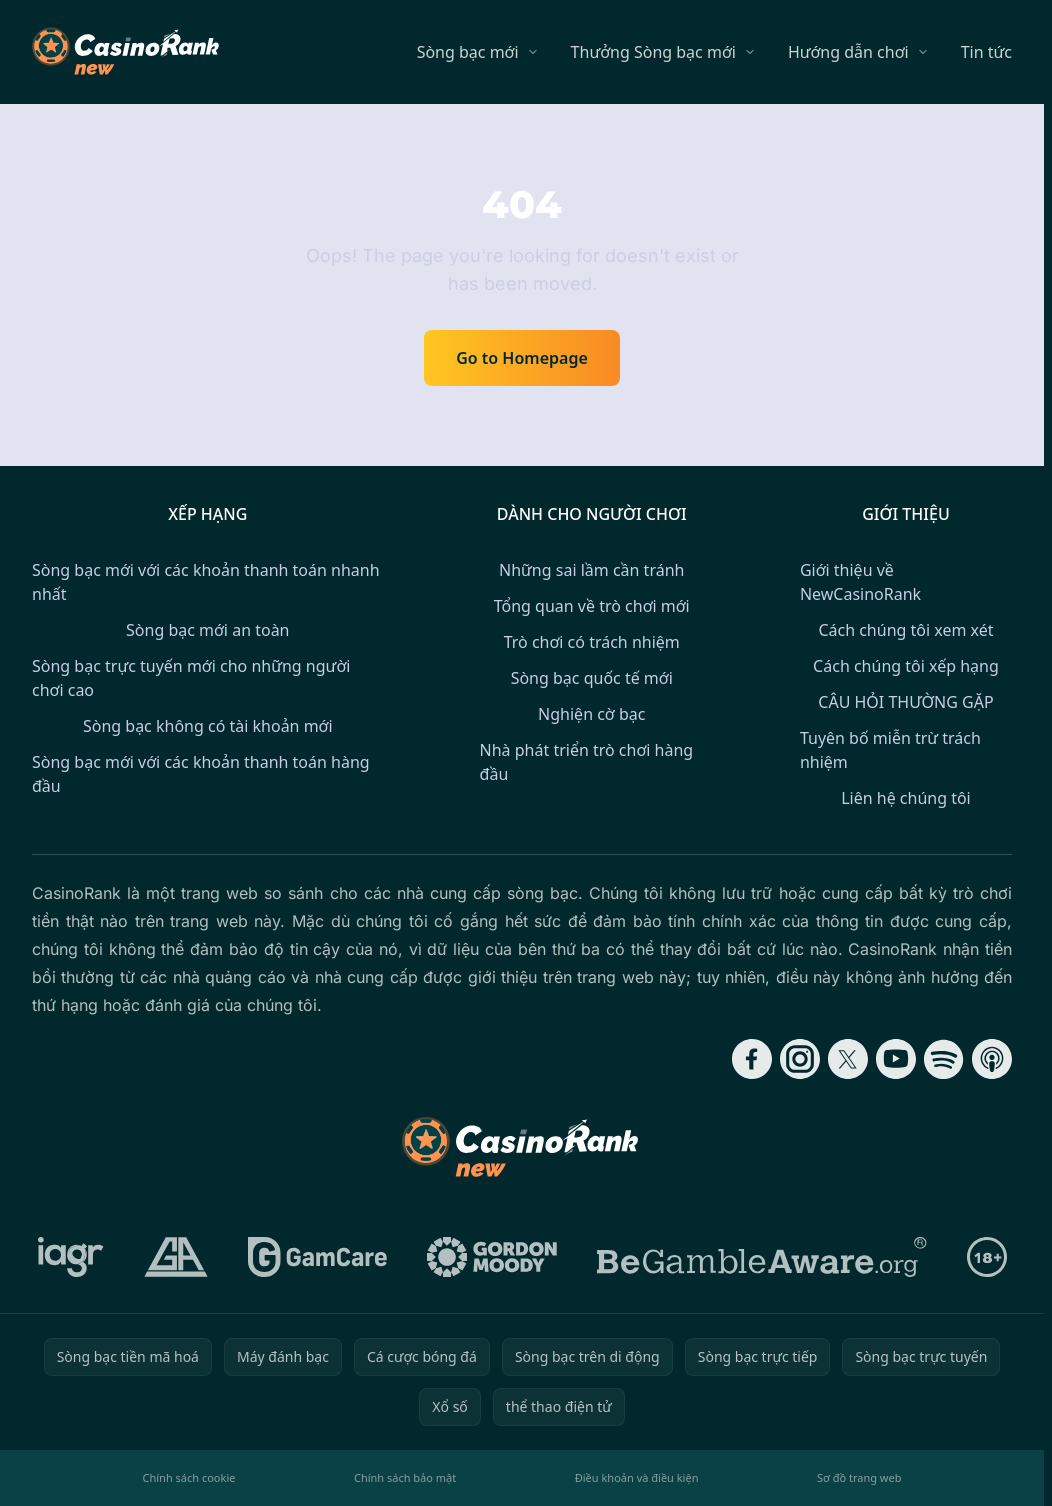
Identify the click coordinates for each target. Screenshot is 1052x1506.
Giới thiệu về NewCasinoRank (860, 582)
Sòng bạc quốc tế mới (592, 678)
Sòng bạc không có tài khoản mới (208, 726)
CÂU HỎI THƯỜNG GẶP (905, 702)
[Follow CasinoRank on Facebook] (752, 1059)
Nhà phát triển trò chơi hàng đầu (587, 762)
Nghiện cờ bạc (591, 714)
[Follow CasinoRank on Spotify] (944, 1059)
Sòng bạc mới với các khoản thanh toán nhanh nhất (206, 582)
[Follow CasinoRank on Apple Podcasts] (992, 1059)
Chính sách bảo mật (405, 1477)
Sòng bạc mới (468, 52)
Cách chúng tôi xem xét (905, 630)
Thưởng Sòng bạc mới (653, 52)
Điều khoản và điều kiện (637, 1477)
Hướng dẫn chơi (848, 52)
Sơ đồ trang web (859, 1477)
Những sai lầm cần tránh (591, 570)
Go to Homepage (522, 358)
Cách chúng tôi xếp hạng (906, 666)
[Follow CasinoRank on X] (848, 1059)
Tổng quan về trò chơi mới (592, 606)
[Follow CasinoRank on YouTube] (896, 1059)
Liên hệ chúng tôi (906, 798)
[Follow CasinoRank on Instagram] (800, 1059)
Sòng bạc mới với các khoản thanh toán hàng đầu (201, 774)
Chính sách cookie (189, 1477)
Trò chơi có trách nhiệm (592, 642)
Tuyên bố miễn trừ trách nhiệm (890, 750)
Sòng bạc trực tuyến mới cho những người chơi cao (191, 678)
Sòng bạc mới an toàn (207, 630)
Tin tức (986, 52)
